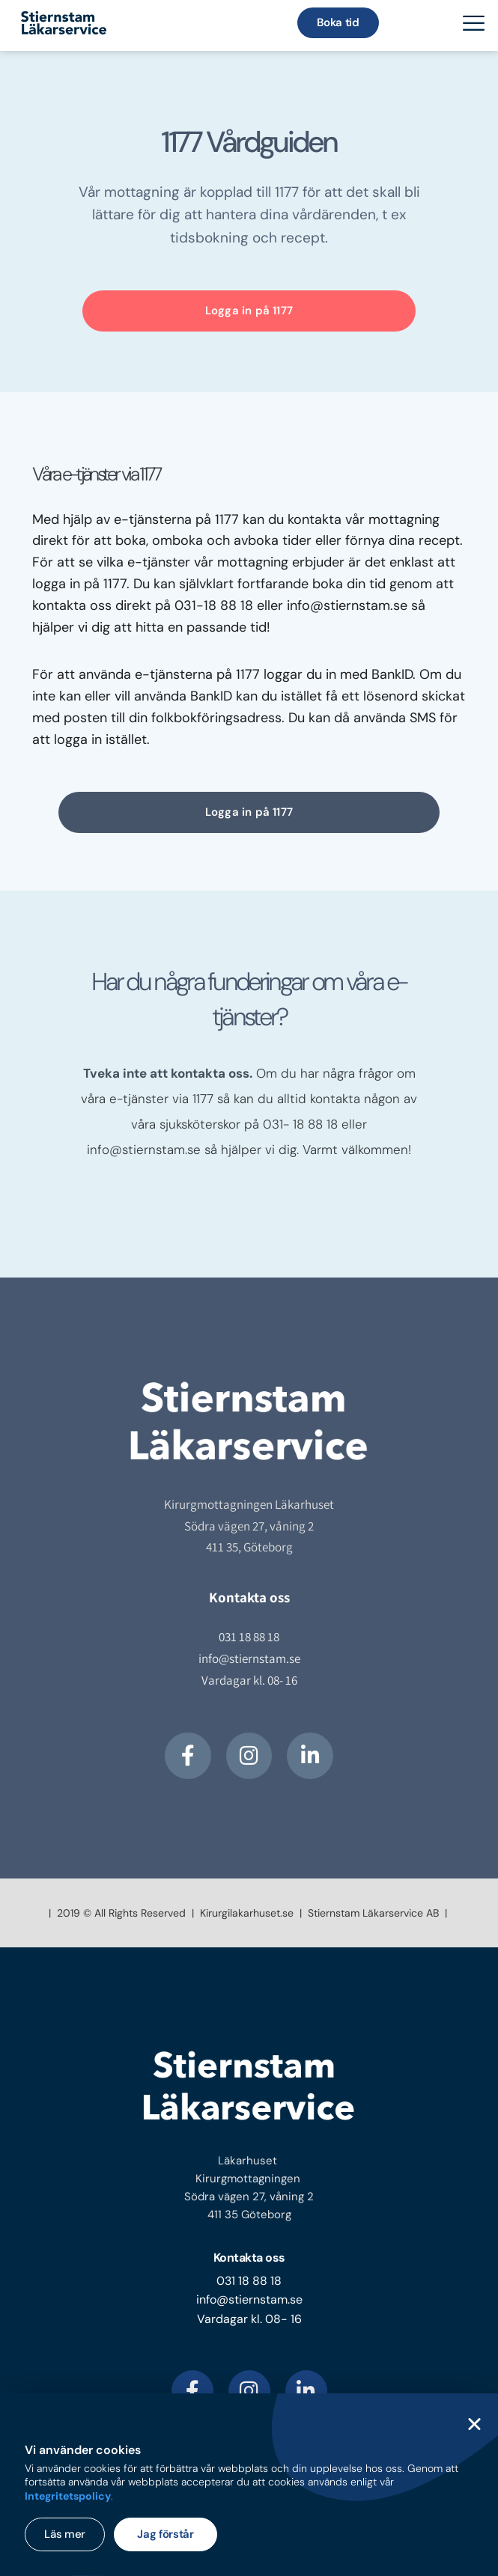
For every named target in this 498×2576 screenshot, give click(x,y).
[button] (474, 2423)
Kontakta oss (249, 2257)
